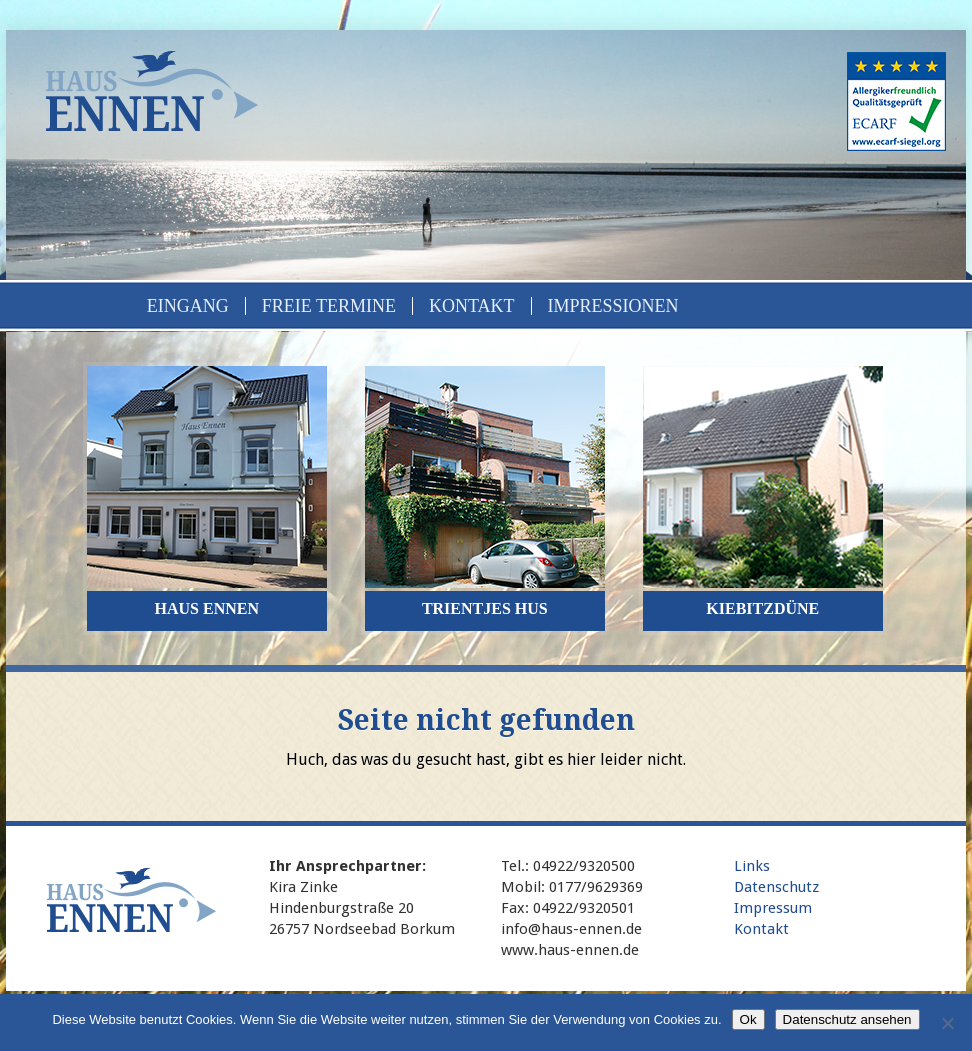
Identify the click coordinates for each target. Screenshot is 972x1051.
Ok (748, 1019)
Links (752, 866)
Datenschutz (776, 887)
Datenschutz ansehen (847, 1019)
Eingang (188, 306)
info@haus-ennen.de (571, 929)
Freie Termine (329, 306)
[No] (947, 1023)
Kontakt (472, 306)
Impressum (773, 908)
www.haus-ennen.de (570, 950)
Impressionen (613, 306)
